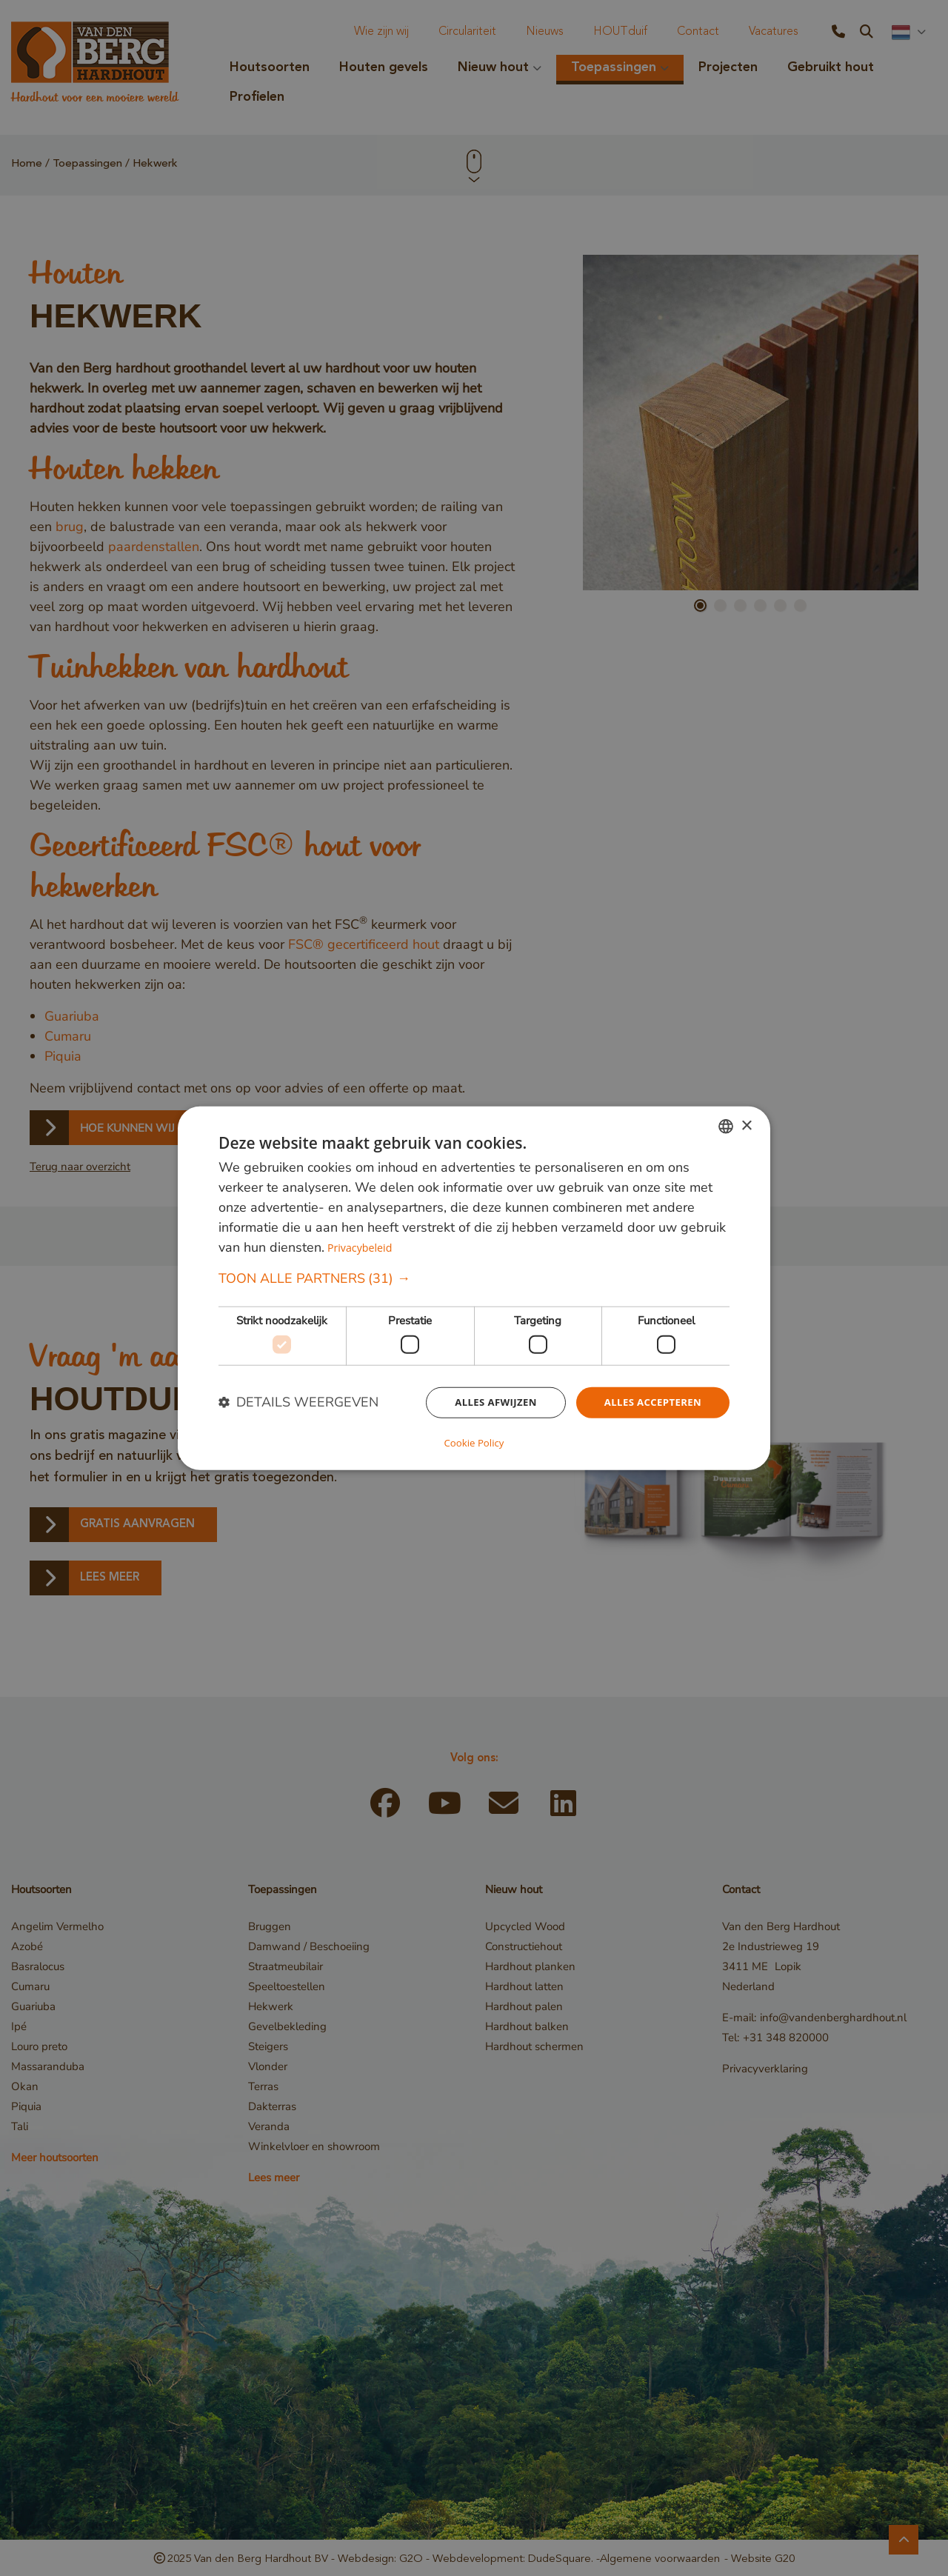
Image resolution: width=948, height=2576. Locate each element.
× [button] (746, 1126)
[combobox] (725, 1126)
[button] (474, 1279)
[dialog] (474, 1288)
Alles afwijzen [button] (487, 1403)
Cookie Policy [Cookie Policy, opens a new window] (474, 1442)
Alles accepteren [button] (649, 1403)
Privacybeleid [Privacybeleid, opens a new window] (361, 1248)
